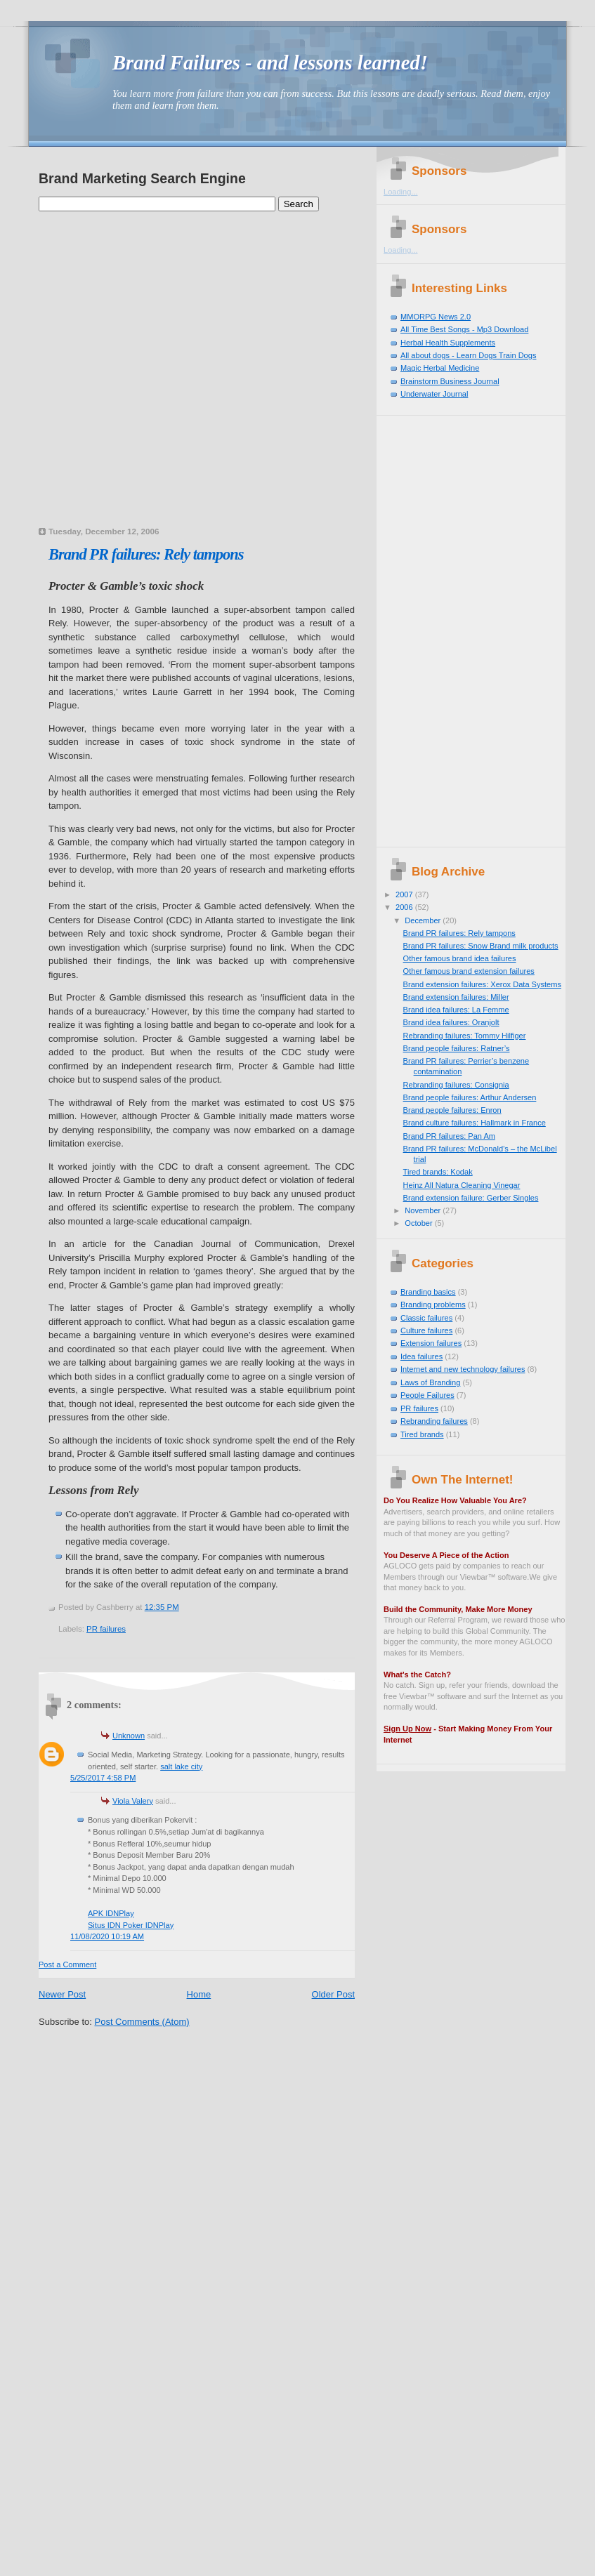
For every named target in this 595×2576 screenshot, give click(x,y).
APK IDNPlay (111, 1913)
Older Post (333, 1994)
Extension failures (431, 1343)
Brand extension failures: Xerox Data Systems (482, 984)
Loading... (401, 191)
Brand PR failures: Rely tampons (146, 554)
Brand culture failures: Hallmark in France (474, 1122)
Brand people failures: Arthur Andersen (470, 1097)
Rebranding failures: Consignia (456, 1085)
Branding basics (428, 1292)
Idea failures (421, 1356)
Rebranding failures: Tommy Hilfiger (464, 1035)
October (419, 1223)
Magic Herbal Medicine (439, 368)
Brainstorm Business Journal (449, 381)
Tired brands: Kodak (438, 1172)
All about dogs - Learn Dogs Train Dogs (468, 355)
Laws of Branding (430, 1382)
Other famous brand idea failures (459, 958)
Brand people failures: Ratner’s (456, 1048)
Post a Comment (67, 1964)
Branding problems (433, 1304)
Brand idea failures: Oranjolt (451, 1022)
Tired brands (422, 1434)
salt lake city (181, 1766)
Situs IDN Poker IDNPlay (131, 1925)
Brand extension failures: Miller (456, 997)
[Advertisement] (134, 387)
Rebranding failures (434, 1421)
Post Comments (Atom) (142, 2021)
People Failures (427, 1395)
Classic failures (426, 1318)
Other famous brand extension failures (469, 971)
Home (199, 1994)
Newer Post (62, 1994)
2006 (405, 907)
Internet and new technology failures (462, 1369)
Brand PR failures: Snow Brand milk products (480, 946)
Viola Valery (132, 1801)
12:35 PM (162, 1607)
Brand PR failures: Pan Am (449, 1136)
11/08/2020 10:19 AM (107, 1936)
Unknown (128, 1735)
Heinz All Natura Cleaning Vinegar (462, 1185)
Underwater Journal (434, 394)
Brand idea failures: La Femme (456, 1009)
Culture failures (426, 1330)
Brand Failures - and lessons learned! (270, 63)
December (424, 920)
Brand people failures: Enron (452, 1110)
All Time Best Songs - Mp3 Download (464, 329)
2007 (405, 894)
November (424, 1210)
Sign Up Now (407, 1728)
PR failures (106, 1629)
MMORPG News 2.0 (435, 316)
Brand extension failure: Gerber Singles (471, 1198)
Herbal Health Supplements (447, 342)
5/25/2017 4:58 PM (103, 1778)
